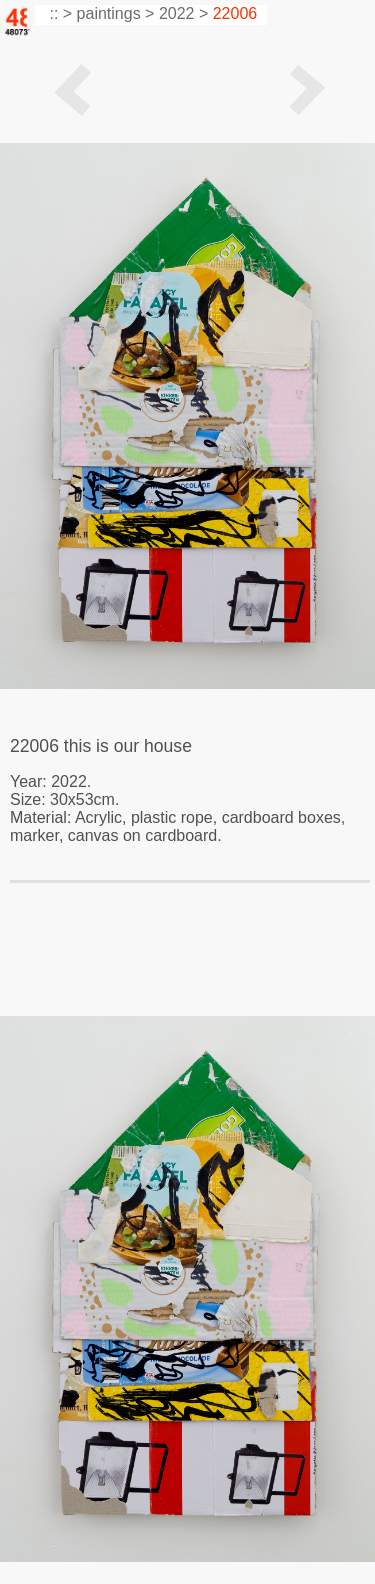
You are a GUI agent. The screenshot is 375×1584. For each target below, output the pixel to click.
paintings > (116, 13)
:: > (58, 13)
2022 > (183, 13)
